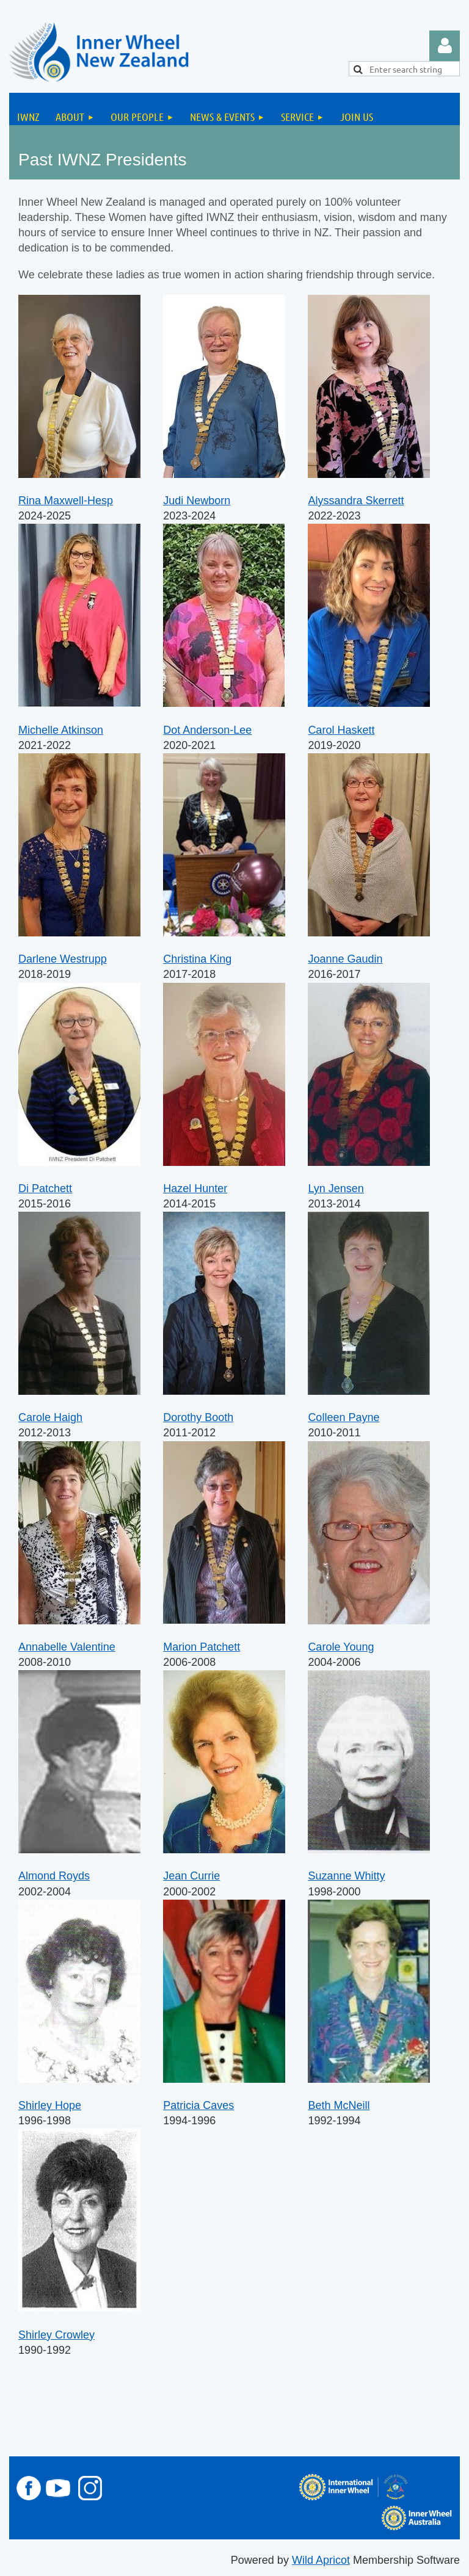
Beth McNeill (338, 2105)
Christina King (197, 959)
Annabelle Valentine (66, 1647)
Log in (444, 46)
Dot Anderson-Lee (207, 730)
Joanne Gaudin (345, 959)
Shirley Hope (49, 2105)
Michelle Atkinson (60, 730)
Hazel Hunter (195, 1188)
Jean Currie (191, 1876)
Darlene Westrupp (62, 959)
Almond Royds (54, 1876)
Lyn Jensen (335, 1188)
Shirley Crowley (56, 2335)
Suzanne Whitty (346, 1876)
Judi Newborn (196, 500)
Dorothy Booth (198, 1417)
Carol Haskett (341, 730)
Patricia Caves (198, 2105)
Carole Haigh (50, 1417)
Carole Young (341, 1647)
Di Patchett (45, 1188)
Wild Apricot (321, 2560)
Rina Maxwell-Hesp (65, 500)
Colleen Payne (343, 1417)
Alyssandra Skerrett (356, 500)
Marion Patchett (201, 1647)
